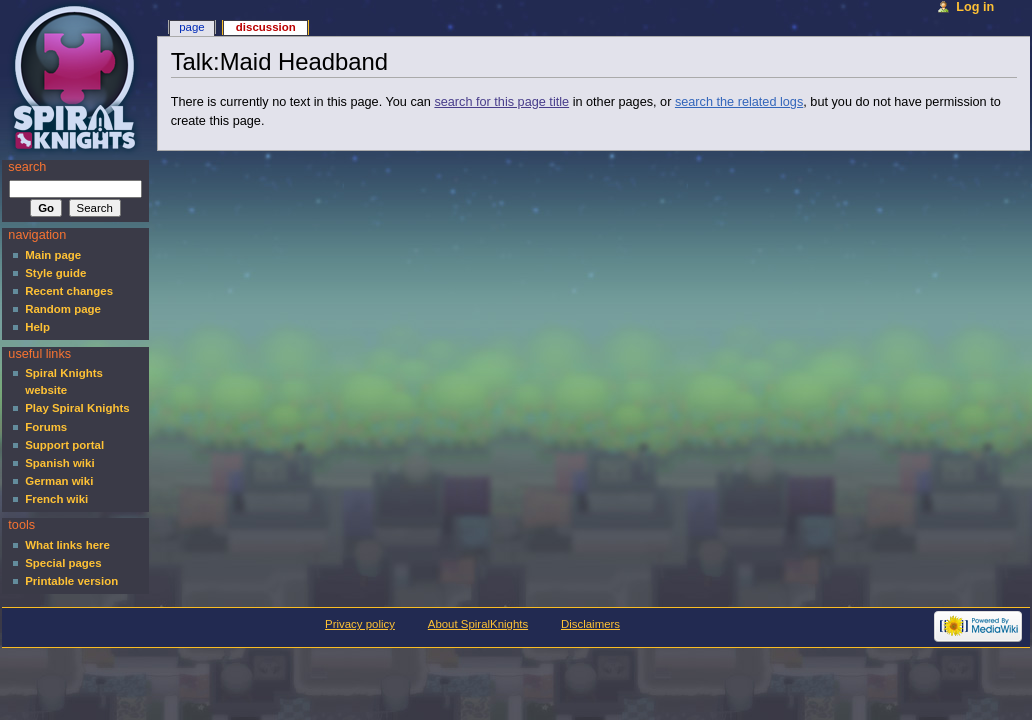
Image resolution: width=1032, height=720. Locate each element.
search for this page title (501, 102)
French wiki (56, 499)
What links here (67, 545)
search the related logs (739, 102)
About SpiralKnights (478, 624)
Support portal (64, 445)
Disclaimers (590, 624)
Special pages (63, 563)
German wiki (59, 481)
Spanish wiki (59, 463)
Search (27, 167)
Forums (46, 427)
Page (191, 27)
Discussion (266, 27)
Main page (53, 255)
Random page (63, 309)
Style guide (55, 273)
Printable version (71, 581)
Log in (975, 7)
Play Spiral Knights (77, 408)
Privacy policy (360, 624)
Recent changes (69, 291)
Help (37, 327)
